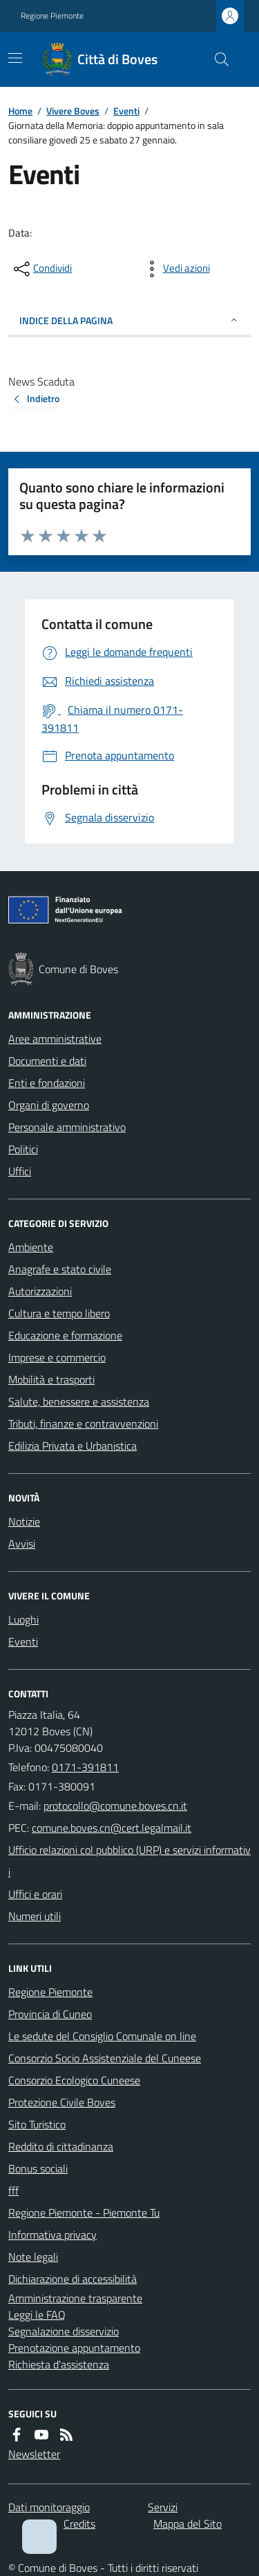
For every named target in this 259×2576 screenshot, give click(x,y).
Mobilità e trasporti (51, 1379)
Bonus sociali (38, 2168)
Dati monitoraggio (49, 2507)
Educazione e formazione (65, 1335)
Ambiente (30, 1247)
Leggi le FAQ (37, 2314)
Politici (23, 1149)
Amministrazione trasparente (75, 2298)
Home (20, 110)
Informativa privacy (52, 2234)
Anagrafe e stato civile (59, 1269)
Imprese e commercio (57, 1357)
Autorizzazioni (40, 1291)
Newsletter (34, 2454)
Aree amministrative (55, 1038)
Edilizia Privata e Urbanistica (72, 1445)
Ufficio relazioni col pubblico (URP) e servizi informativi (129, 1860)
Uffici (19, 1171)
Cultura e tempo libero (59, 1313)
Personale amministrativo (67, 1127)
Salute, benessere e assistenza (78, 1401)
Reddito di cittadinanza (60, 2146)
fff (13, 2190)
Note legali (33, 2256)
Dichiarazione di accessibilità (72, 2278)
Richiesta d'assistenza (58, 2364)
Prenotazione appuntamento (74, 2347)
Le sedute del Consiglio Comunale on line (102, 2036)
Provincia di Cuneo (50, 2014)
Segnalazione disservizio (63, 2331)
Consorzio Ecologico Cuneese (74, 2080)
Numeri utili (34, 1916)
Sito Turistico (37, 2124)
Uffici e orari (35, 1894)
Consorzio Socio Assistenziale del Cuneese (104, 2058)
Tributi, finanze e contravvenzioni (83, 1423)
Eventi (126, 110)
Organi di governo (48, 1105)
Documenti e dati (47, 1060)
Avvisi (21, 1543)
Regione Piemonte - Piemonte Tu (84, 2212)
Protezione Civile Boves (61, 2102)
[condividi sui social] (41, 269)
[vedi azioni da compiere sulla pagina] (175, 269)
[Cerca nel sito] (216, 59)
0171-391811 (85, 1767)
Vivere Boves (72, 110)
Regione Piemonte (52, 16)
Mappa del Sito (187, 2523)
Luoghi (23, 1619)
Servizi (163, 2507)
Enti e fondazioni (46, 1083)
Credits (79, 2523)
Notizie (24, 1521)
